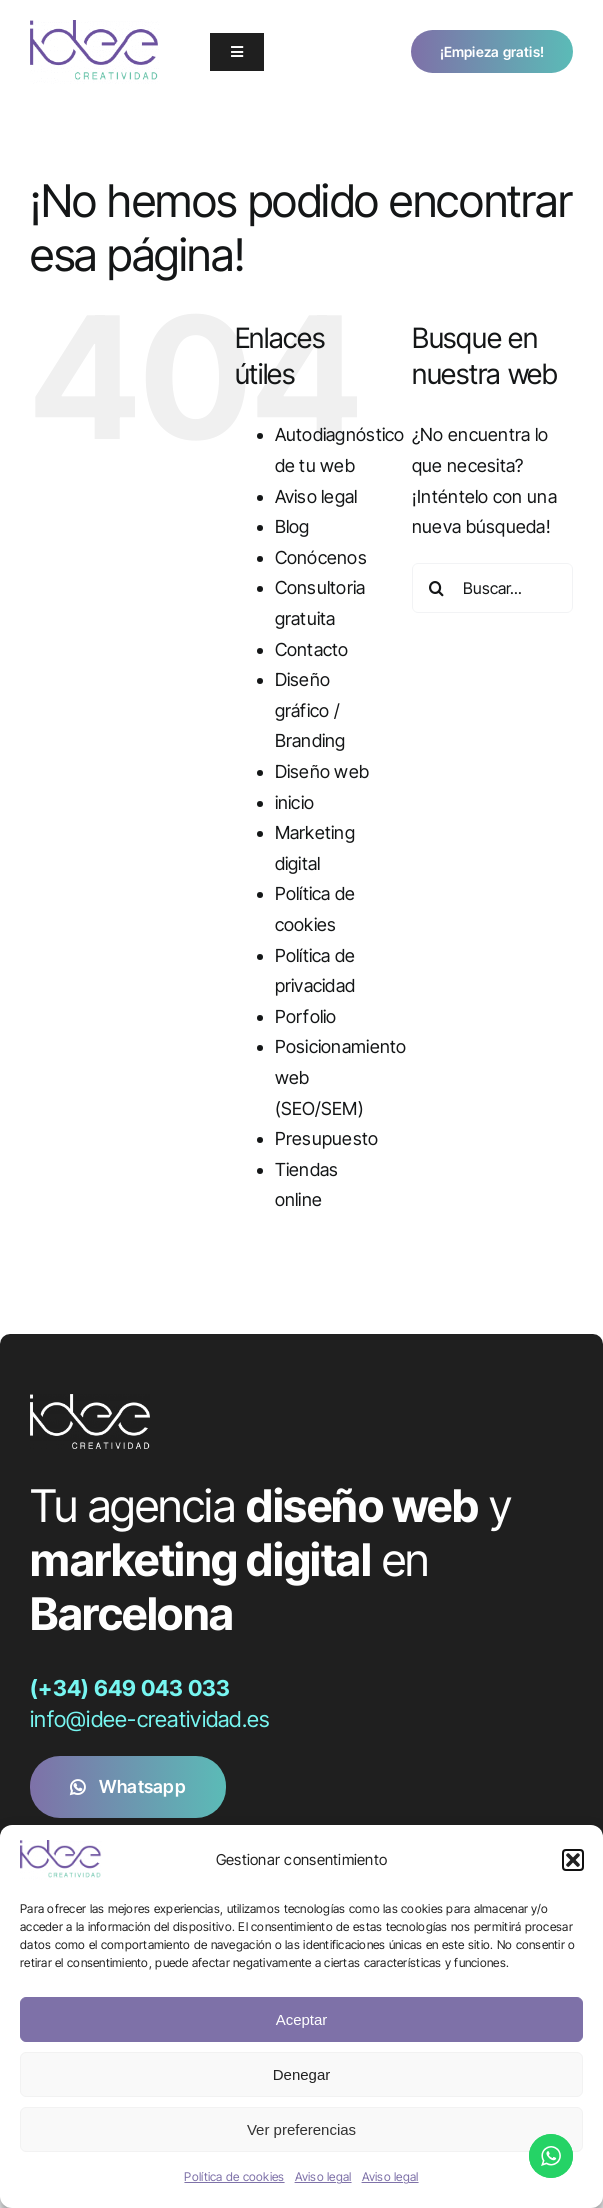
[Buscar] (437, 588)
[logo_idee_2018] (95, 28)
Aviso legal (323, 2176)
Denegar (302, 2074)
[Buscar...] (492, 588)
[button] (573, 1860)
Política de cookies (234, 2176)
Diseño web (322, 771)
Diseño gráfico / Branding (310, 710)
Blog (292, 526)
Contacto (312, 649)
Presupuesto (327, 1138)
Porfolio (306, 1016)
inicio (295, 802)
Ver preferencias (301, 2129)
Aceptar (302, 2019)
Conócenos (321, 557)
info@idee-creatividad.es (149, 1719)
